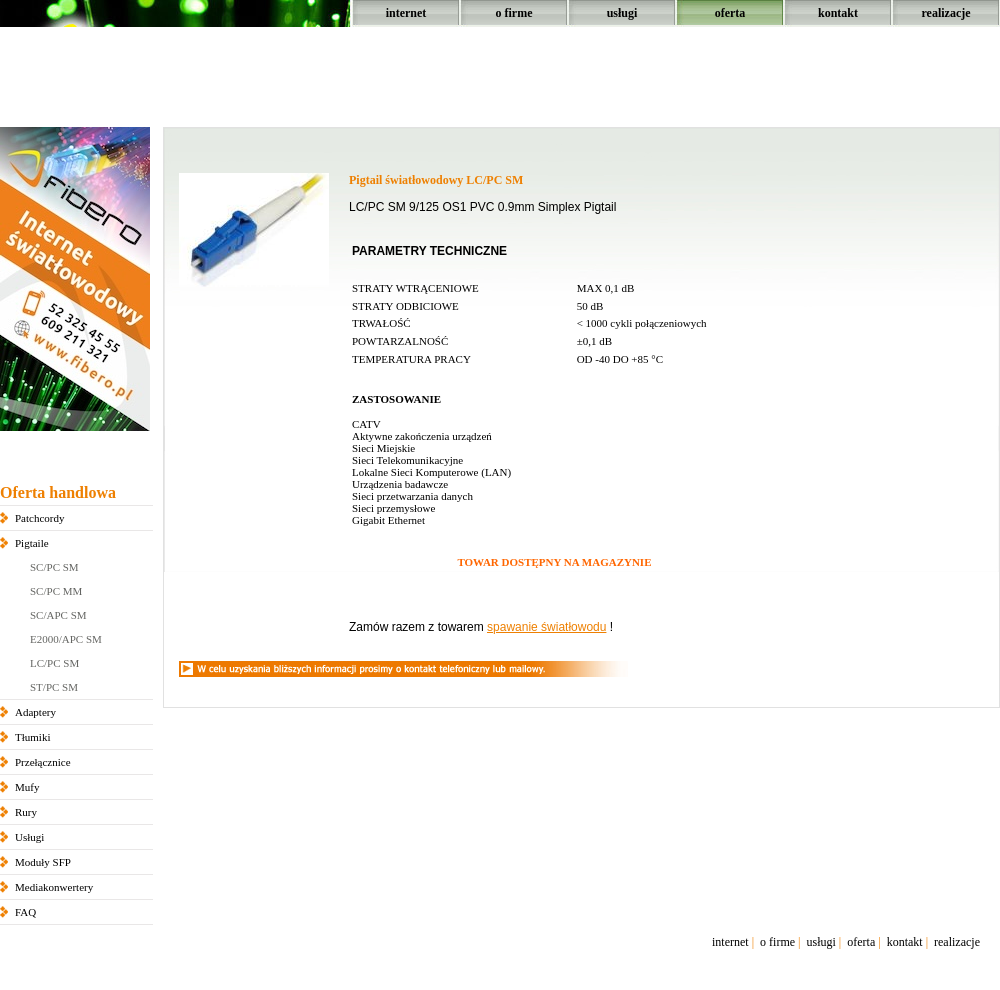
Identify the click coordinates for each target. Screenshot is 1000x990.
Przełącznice (43, 762)
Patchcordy (39, 518)
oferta (730, 13)
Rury (26, 812)
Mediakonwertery (54, 887)
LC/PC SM (54, 663)
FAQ (25, 912)
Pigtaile (32, 543)
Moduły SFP (43, 862)
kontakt (838, 13)
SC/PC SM (54, 567)
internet (406, 13)
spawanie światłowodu (546, 627)
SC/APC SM (58, 615)
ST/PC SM (54, 687)
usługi (622, 13)
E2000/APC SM (66, 639)
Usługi (29, 837)
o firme (514, 13)
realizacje (945, 13)
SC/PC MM (56, 591)
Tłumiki (32, 737)
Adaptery (35, 712)
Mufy (27, 787)
